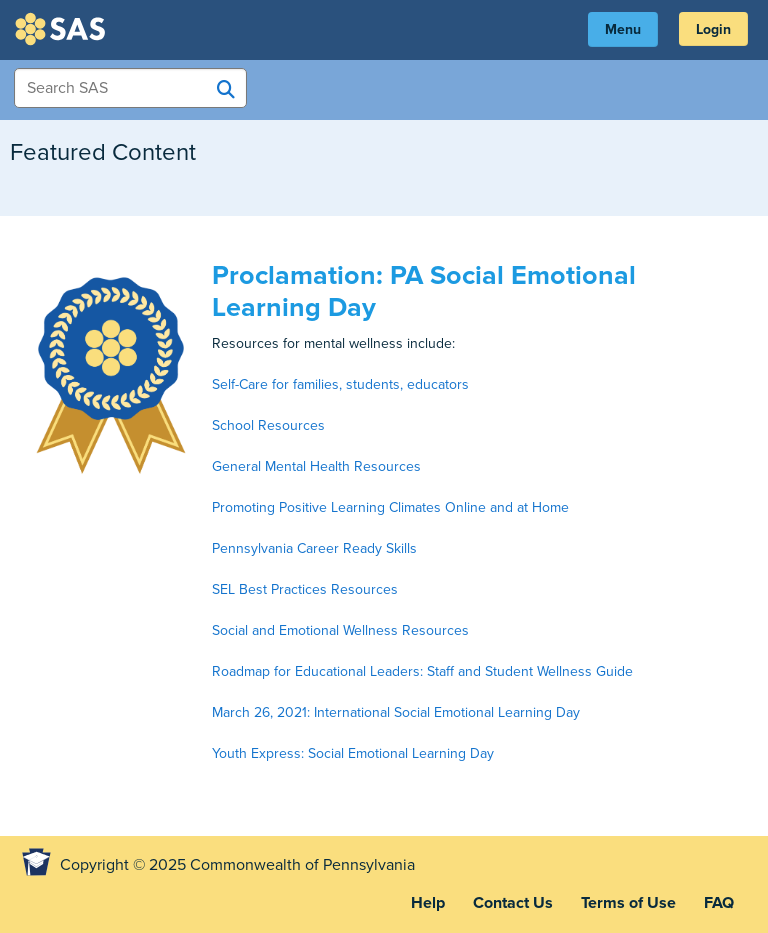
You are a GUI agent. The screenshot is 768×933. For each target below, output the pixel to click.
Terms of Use (628, 903)
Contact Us (513, 903)
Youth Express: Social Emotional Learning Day (353, 753)
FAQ (719, 903)
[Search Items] (130, 88)
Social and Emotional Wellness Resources (340, 630)
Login (713, 29)
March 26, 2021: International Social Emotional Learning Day (396, 712)
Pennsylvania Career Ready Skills (314, 548)
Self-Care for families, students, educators (340, 384)
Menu (623, 29)
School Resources (268, 425)
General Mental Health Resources (316, 466)
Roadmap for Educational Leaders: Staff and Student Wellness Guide (422, 671)
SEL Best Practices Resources (305, 589)
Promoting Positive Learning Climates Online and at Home (390, 507)
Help (428, 903)
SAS (63, 29)
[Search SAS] (226, 89)
